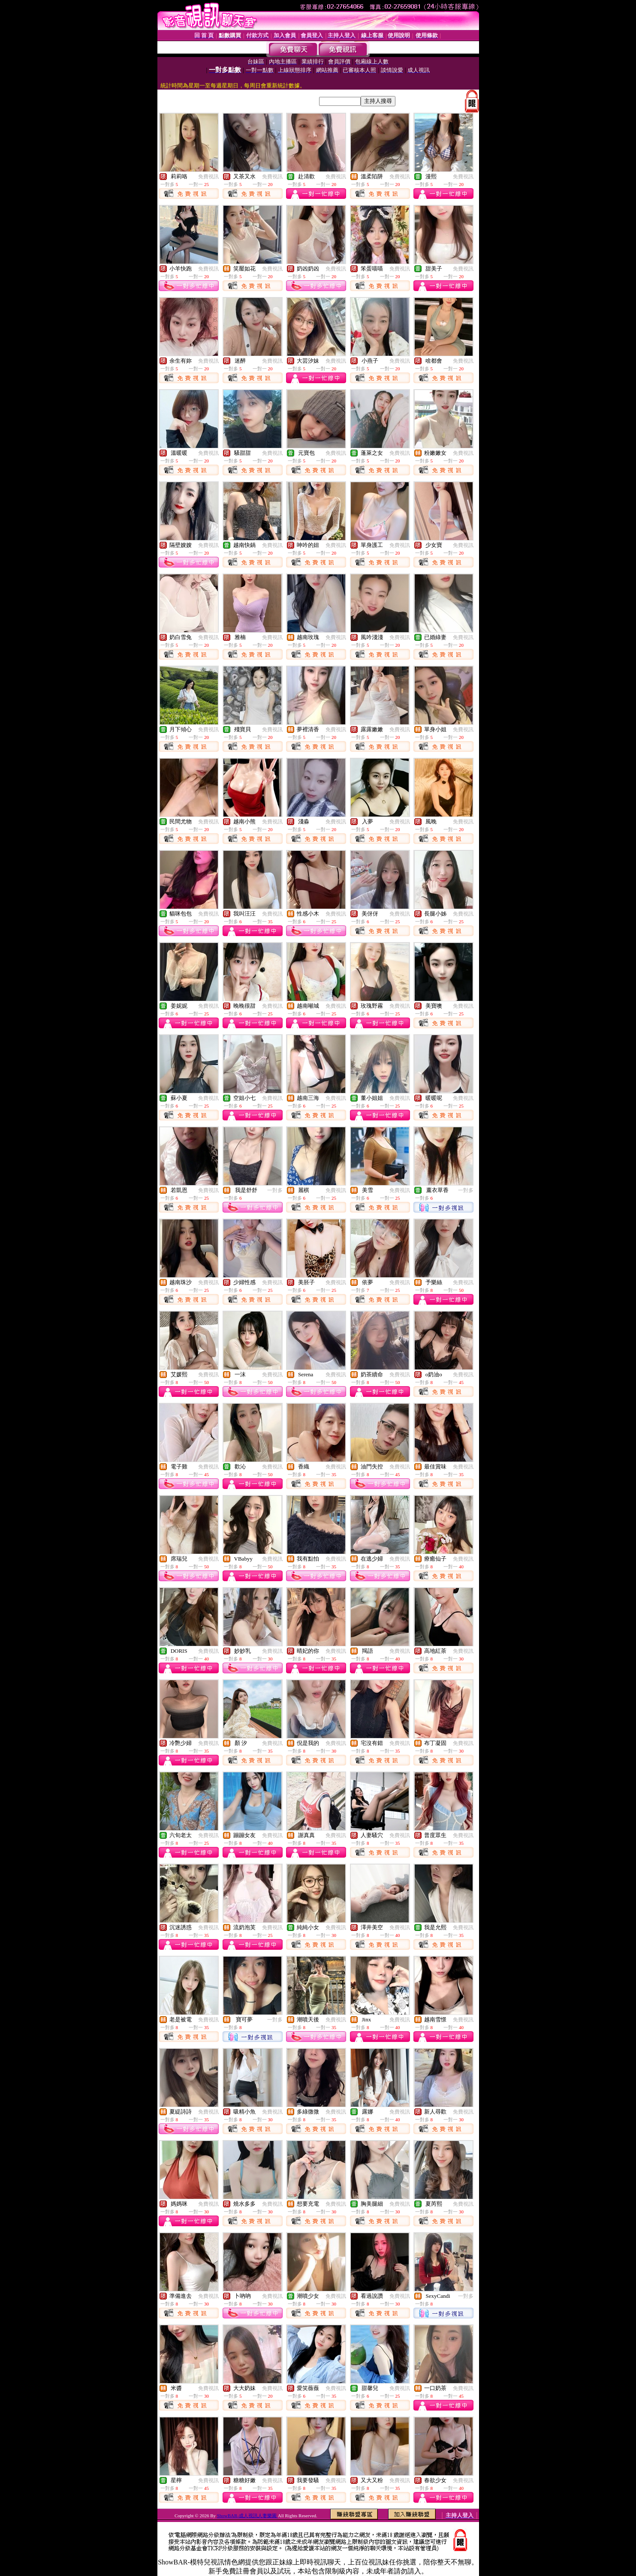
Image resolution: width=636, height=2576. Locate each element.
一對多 (275, 1190)
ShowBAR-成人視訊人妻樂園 (247, 2515)
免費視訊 (208, 177)
